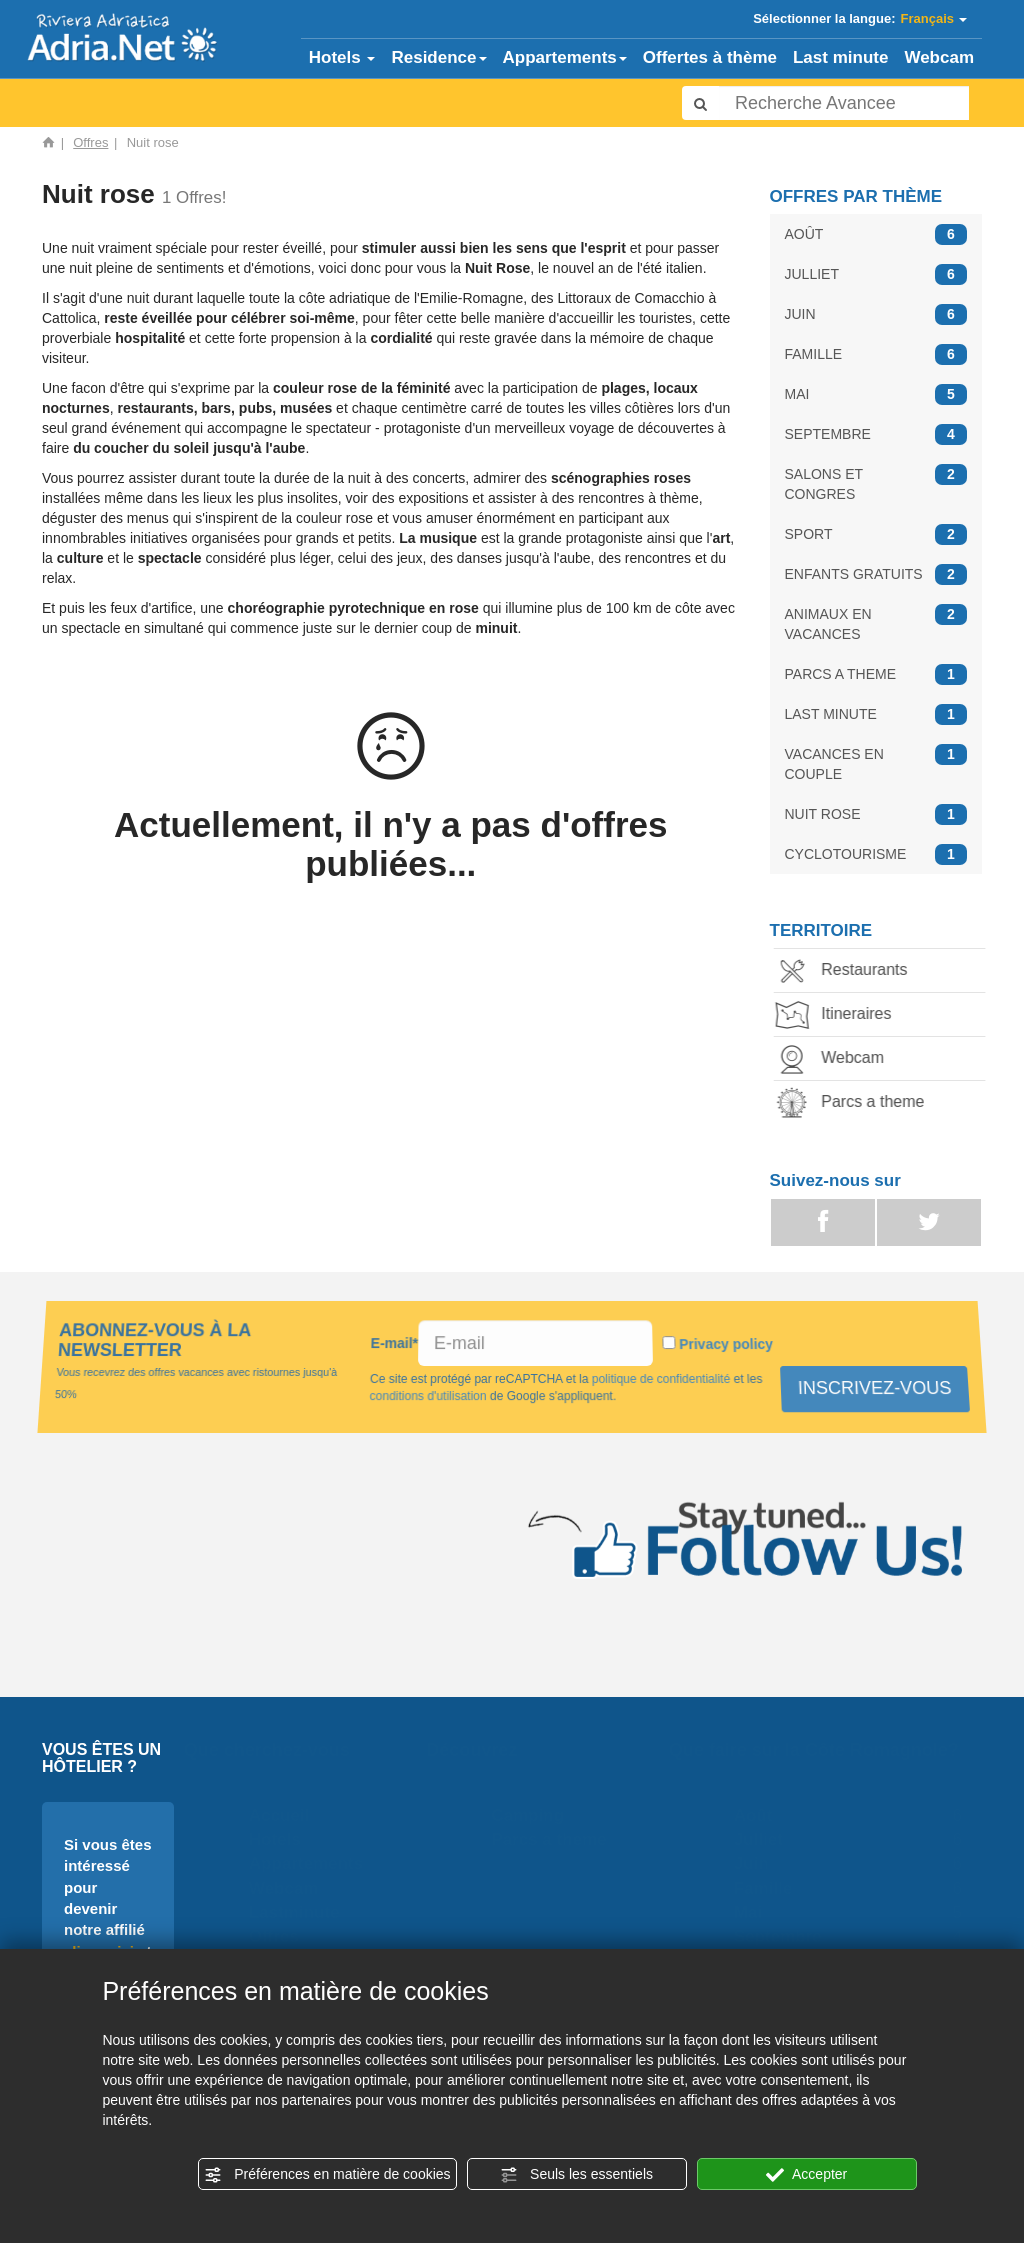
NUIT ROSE (876, 814)
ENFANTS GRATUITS (876, 574)
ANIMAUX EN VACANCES (876, 623)
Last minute (840, 57)
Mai (754, 1912)
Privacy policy (725, 1344)
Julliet (764, 1839)
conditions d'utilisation (428, 1396)
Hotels (342, 57)
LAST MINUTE (876, 714)
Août (759, 1815)
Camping (534, 1815)
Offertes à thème (710, 57)
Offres (90, 142)
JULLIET (876, 274)
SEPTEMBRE (876, 434)
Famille (769, 1888)
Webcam (939, 57)
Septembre (784, 1936)
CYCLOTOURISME (876, 854)
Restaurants (850, 971)
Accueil (285, 1815)
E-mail (395, 1343)
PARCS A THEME (876, 674)
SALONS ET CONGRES (876, 483)
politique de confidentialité (661, 1379)
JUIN (876, 314)
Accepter (806, 2175)
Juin (757, 1863)
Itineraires (842, 1015)
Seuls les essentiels (576, 2175)
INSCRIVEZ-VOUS (876, 1388)
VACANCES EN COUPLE (876, 763)
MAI (876, 394)
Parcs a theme (858, 1103)
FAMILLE (876, 354)
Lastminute (300, 1912)
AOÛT (876, 234)
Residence (438, 57)
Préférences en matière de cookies (327, 2175)
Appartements (565, 57)
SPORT (876, 534)
